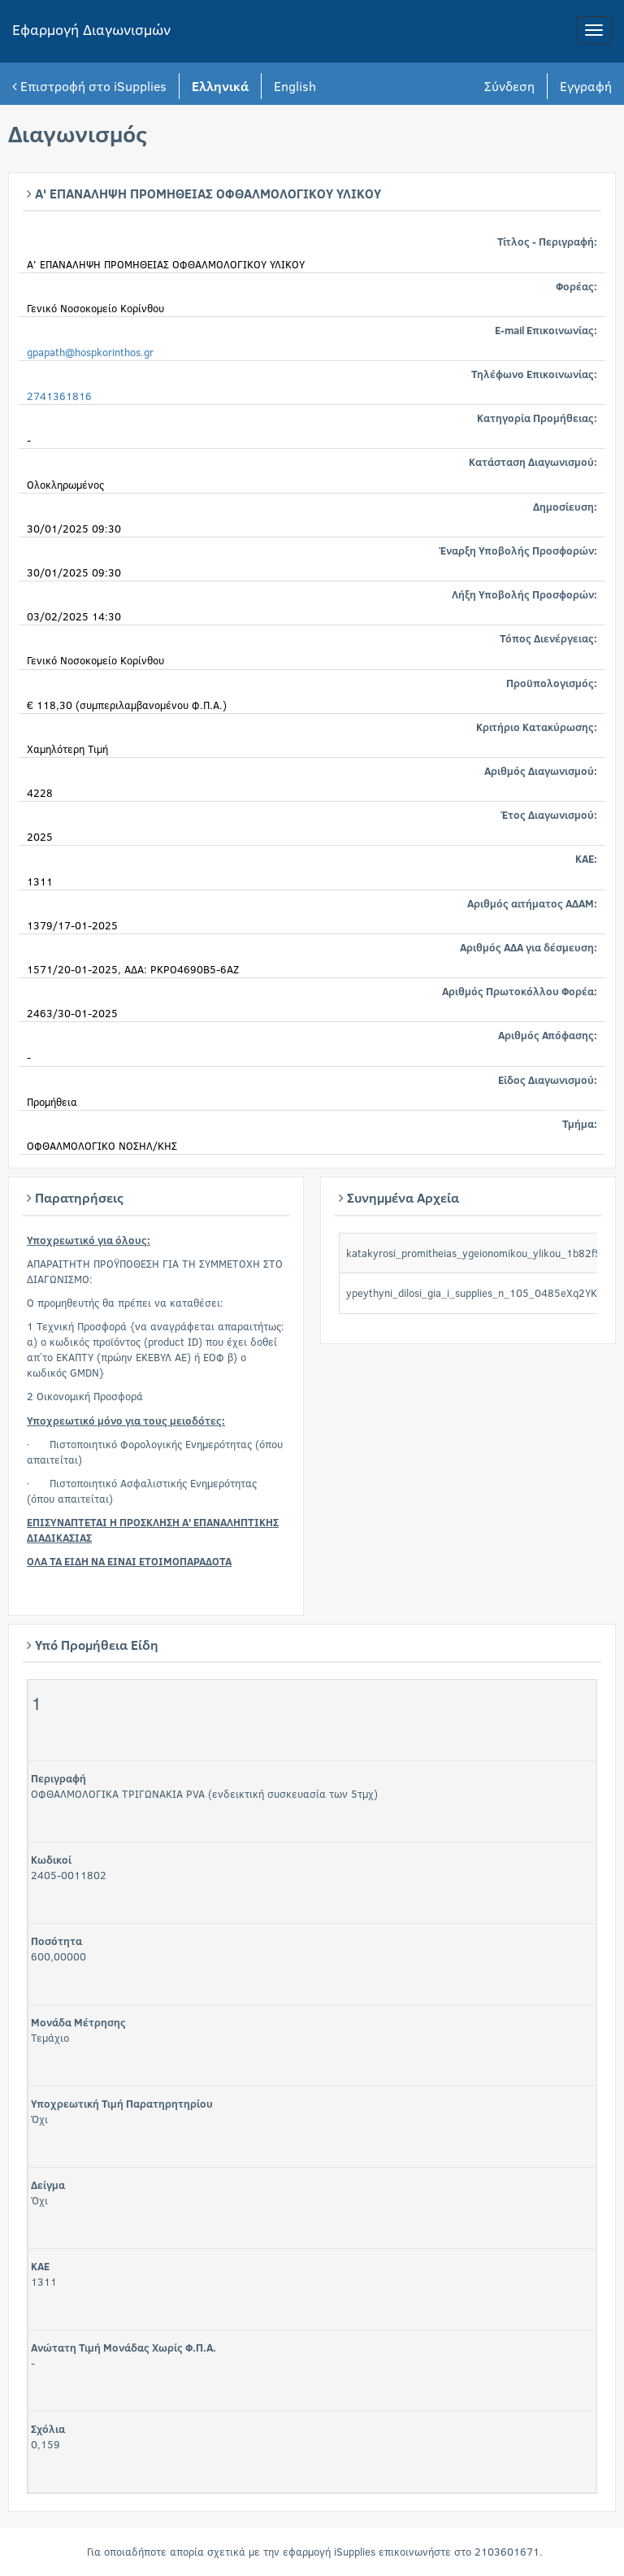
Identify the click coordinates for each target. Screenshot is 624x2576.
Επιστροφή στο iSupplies (89, 85)
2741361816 (59, 396)
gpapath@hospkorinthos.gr (90, 352)
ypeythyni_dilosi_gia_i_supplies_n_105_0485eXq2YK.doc (482, 1293)
